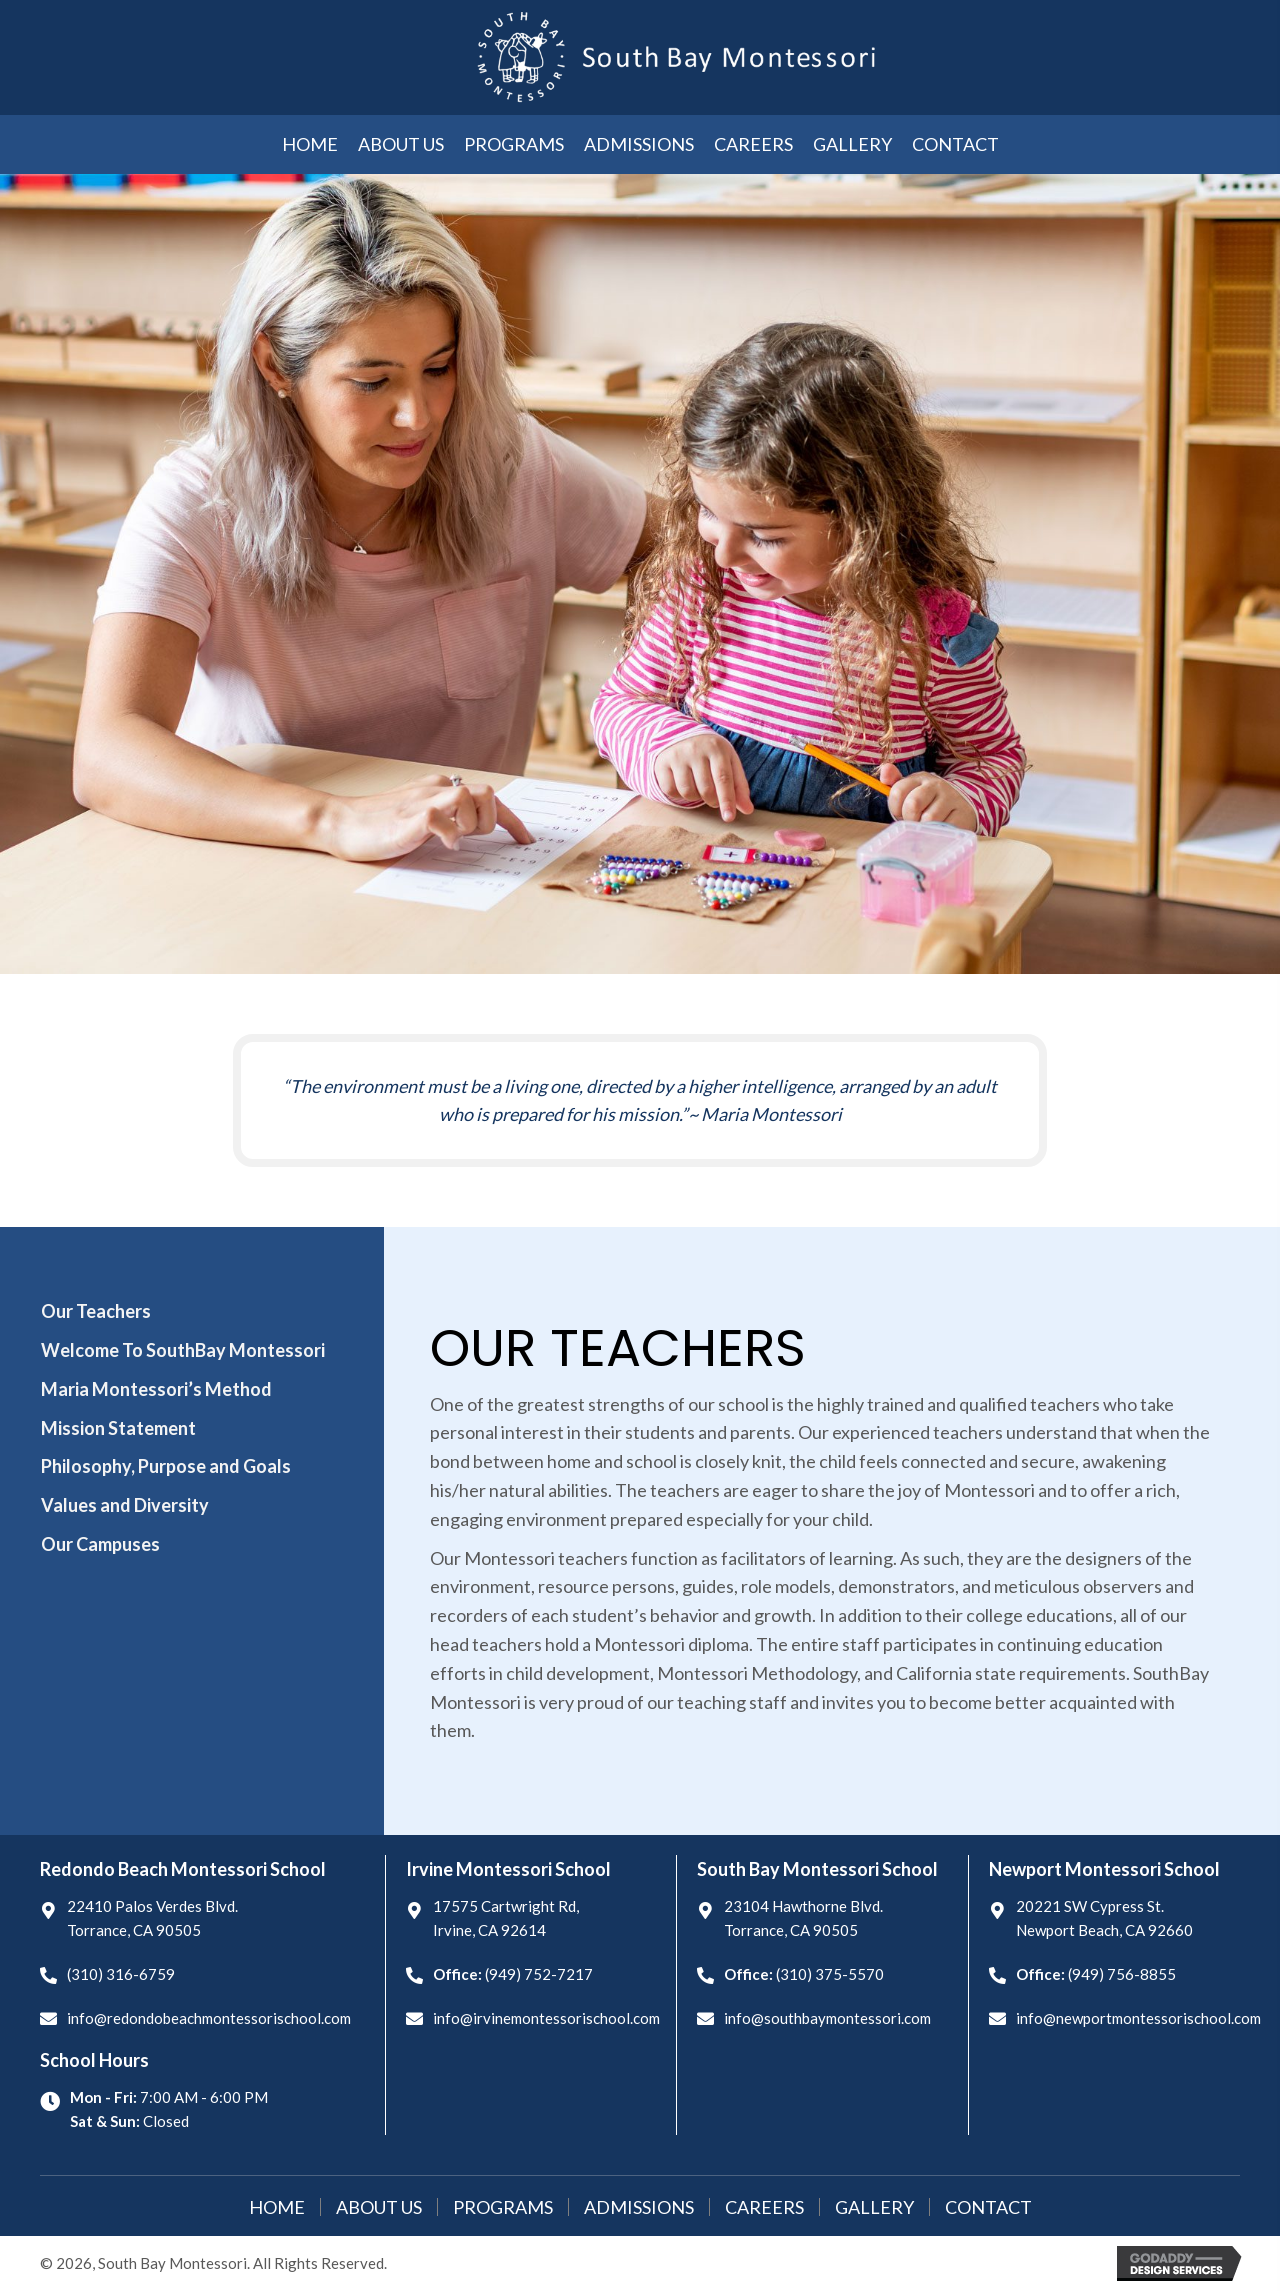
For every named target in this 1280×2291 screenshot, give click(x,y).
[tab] (190, 1311)
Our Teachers (96, 1311)
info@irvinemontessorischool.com (546, 2018)
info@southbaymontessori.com (827, 2018)
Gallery (874, 2207)
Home (277, 2207)
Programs (503, 2207)
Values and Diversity (125, 1505)
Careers (764, 2207)
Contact (988, 2207)
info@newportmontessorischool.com (1138, 2018)
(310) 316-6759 (121, 1974)
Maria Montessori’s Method (156, 1389)
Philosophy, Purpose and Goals (166, 1466)
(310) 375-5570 (830, 1974)
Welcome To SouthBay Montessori (183, 1350)
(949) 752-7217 (539, 1974)
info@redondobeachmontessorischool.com (209, 2018)
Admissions (639, 2207)
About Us (379, 2207)
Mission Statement (118, 1428)
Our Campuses (100, 1544)
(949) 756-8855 (1122, 1974)
